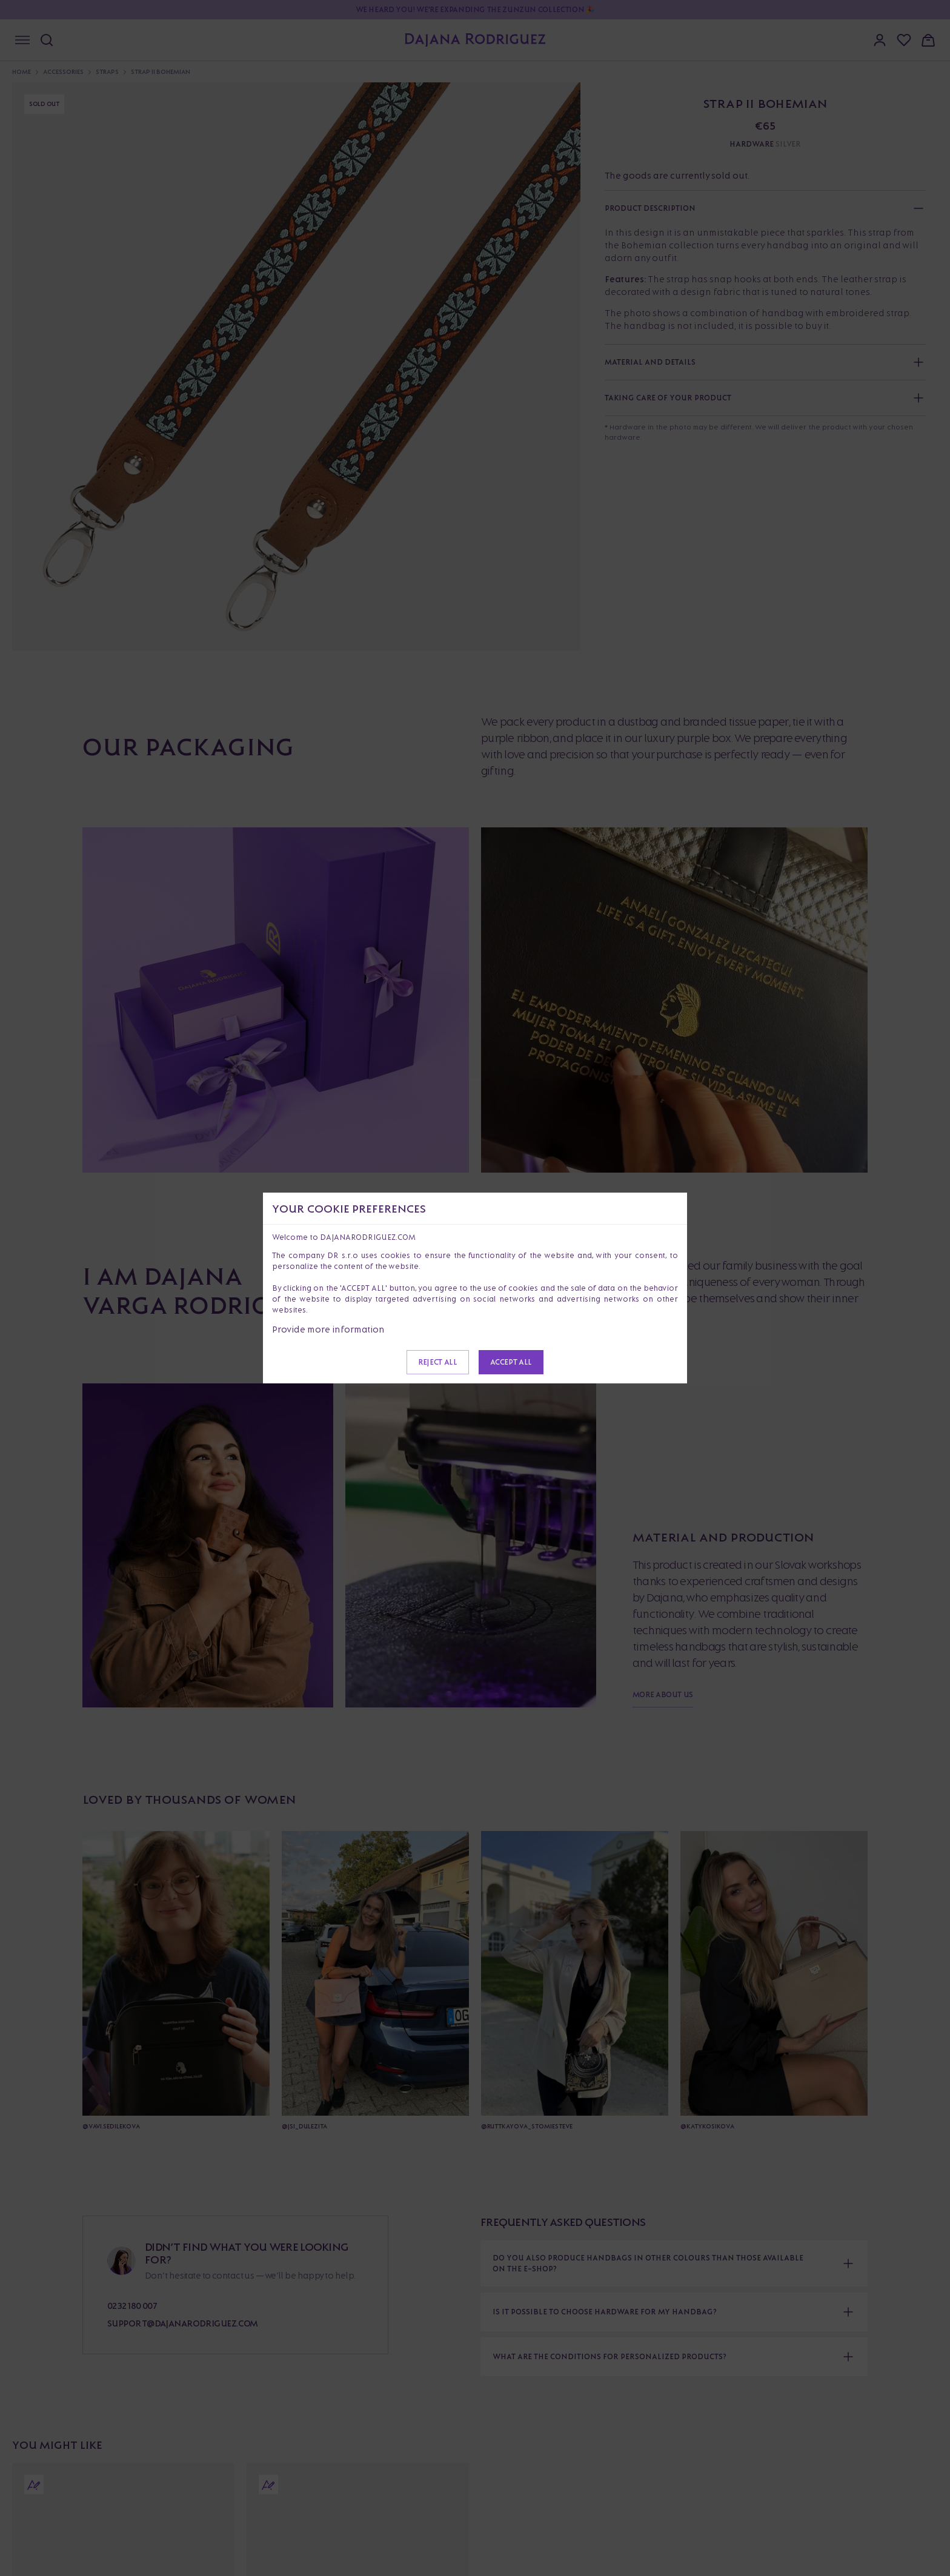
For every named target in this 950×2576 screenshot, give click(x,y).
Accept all (511, 1361)
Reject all (437, 1361)
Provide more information (328, 1329)
